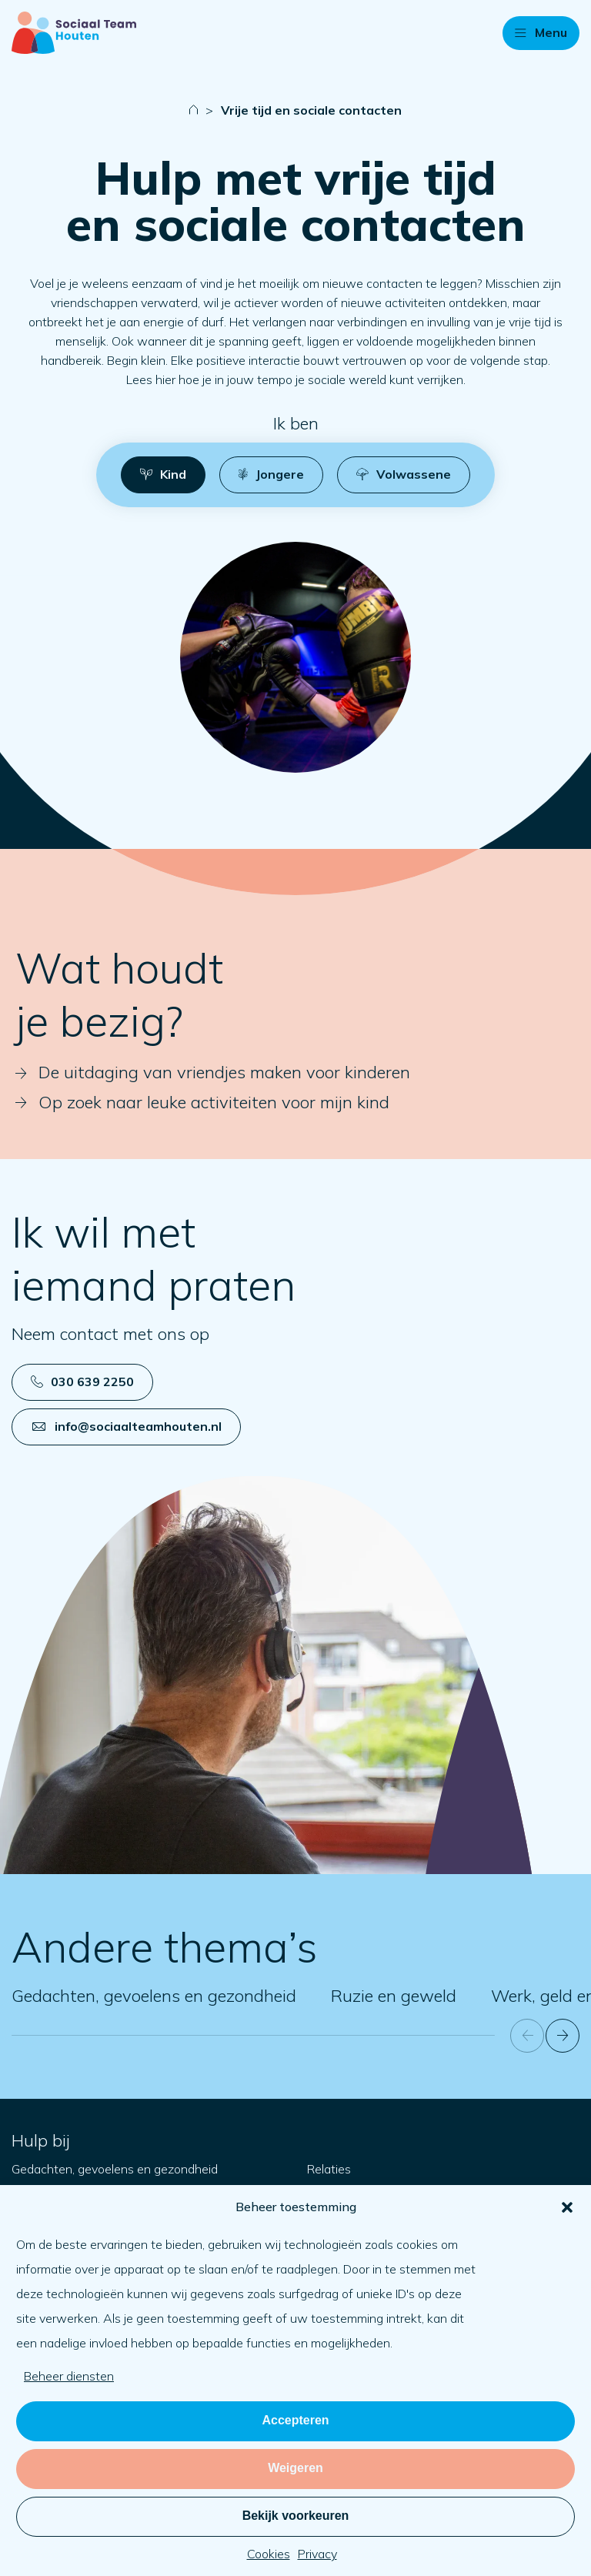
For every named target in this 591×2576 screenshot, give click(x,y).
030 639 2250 (82, 1381)
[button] (567, 2207)
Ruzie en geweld (393, 1995)
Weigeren (295, 2467)
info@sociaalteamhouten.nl (127, 1426)
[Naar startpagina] (74, 33)
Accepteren (295, 2420)
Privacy (317, 2553)
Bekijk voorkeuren (295, 2515)
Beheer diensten (69, 2376)
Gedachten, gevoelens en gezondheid (154, 1995)
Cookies (268, 2553)
